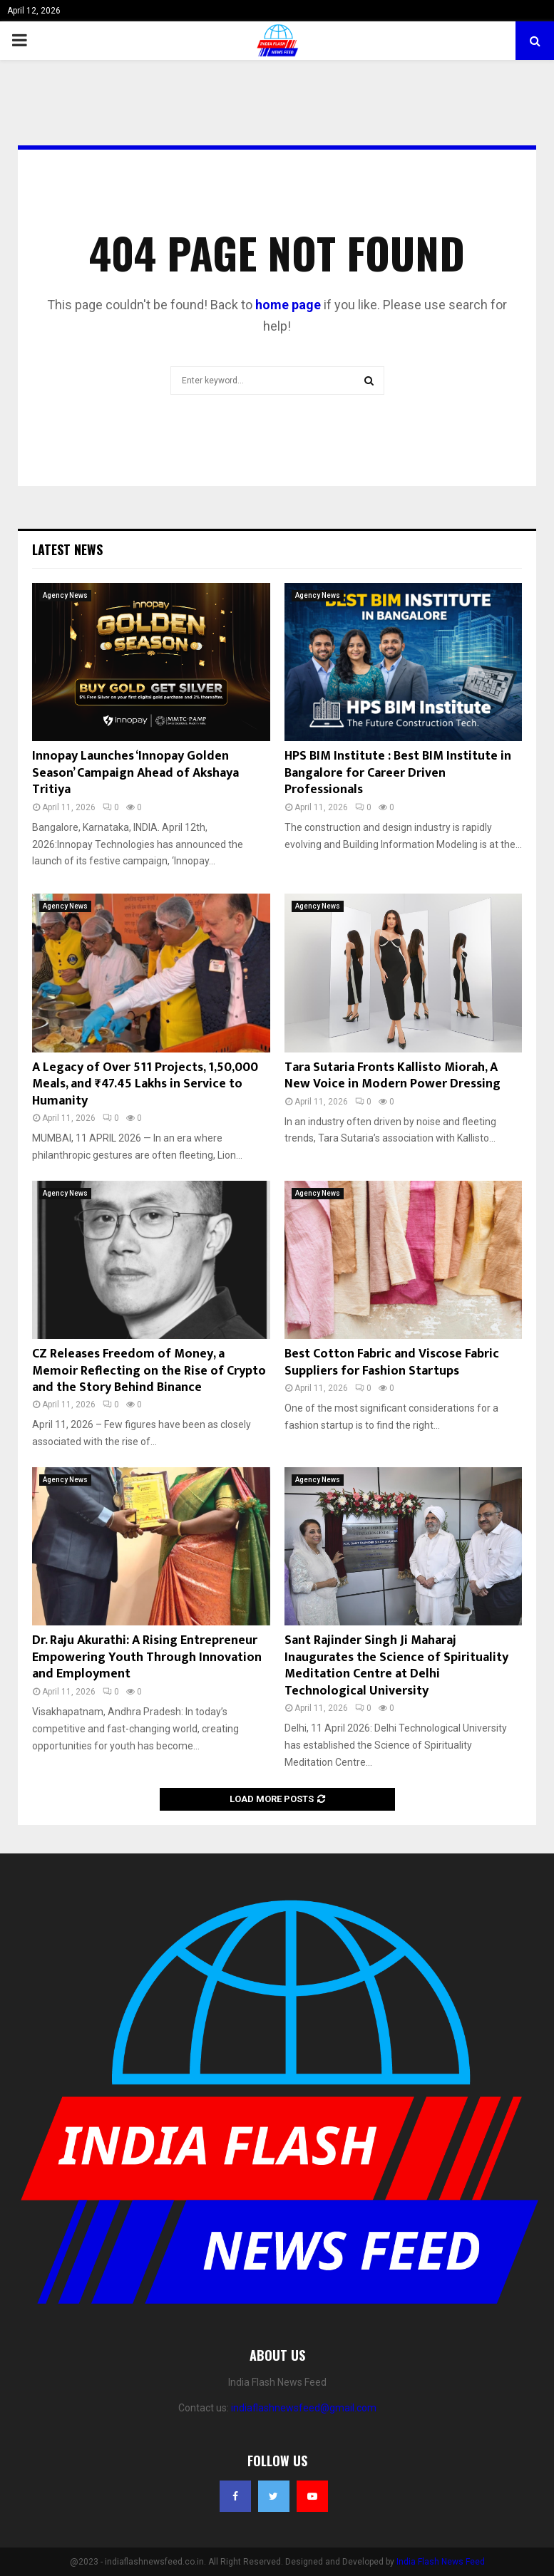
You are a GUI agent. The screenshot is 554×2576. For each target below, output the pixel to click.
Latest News (67, 549)
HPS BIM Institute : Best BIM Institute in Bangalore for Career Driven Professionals (397, 772)
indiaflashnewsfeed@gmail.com (303, 2408)
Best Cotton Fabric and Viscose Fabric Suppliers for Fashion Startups (391, 1362)
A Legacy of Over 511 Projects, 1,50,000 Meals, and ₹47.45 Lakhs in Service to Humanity (145, 1084)
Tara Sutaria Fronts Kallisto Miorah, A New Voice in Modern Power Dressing (392, 1076)
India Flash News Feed (440, 2562)
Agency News (65, 595)
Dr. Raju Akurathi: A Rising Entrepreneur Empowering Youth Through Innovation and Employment (147, 1657)
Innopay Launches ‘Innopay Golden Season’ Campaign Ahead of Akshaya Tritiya (135, 772)
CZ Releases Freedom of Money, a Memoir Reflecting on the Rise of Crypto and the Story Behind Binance (149, 1370)
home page (288, 304)
